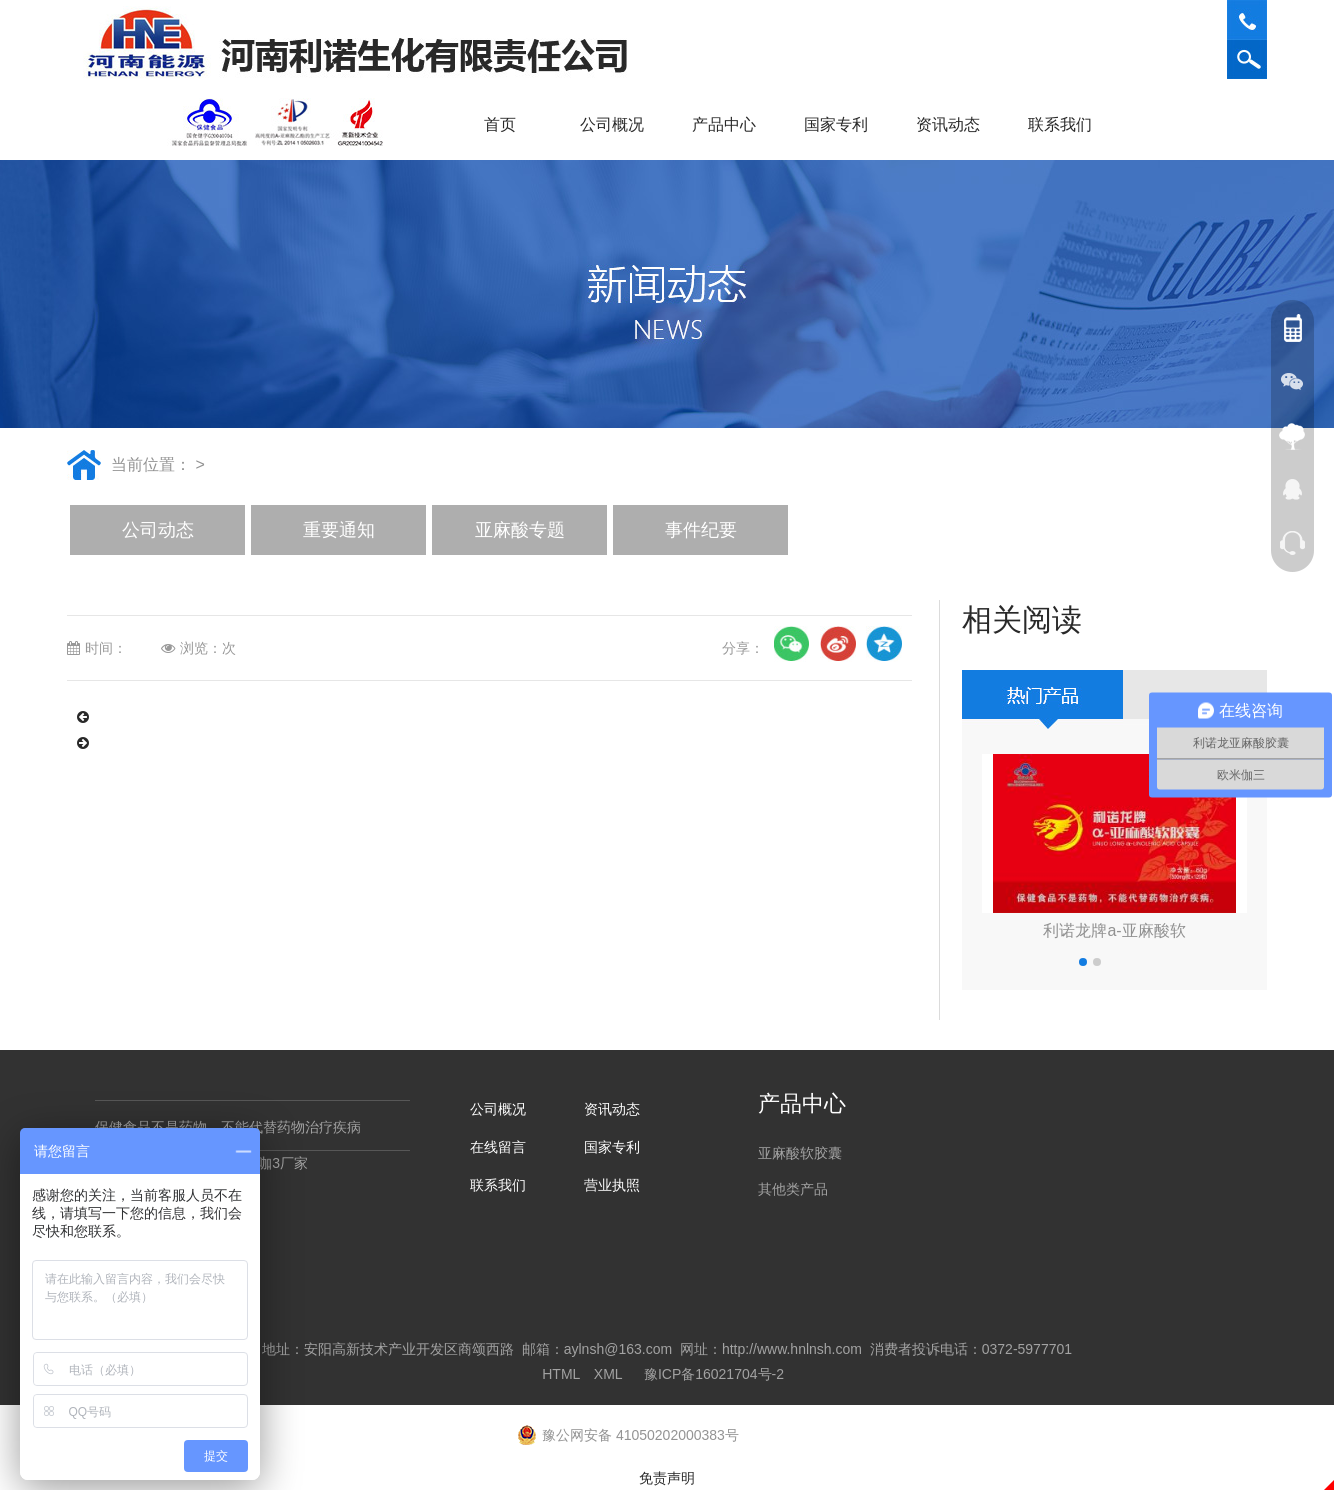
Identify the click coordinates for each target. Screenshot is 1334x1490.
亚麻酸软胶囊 (800, 1153)
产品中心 (731, 124)
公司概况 (619, 124)
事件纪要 (701, 530)
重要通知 (339, 530)
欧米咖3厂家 (269, 1163)
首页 (500, 124)
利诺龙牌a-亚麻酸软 (1114, 930)
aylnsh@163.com (618, 1349)
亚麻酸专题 (520, 530)
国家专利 (836, 124)
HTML (561, 1374)
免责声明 (667, 1478)
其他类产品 (793, 1189)
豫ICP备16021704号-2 (714, 1374)
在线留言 (498, 1147)
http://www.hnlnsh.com (792, 1349)
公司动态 (158, 530)
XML (608, 1374)
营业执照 (612, 1185)
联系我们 (1067, 124)
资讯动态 (955, 124)
